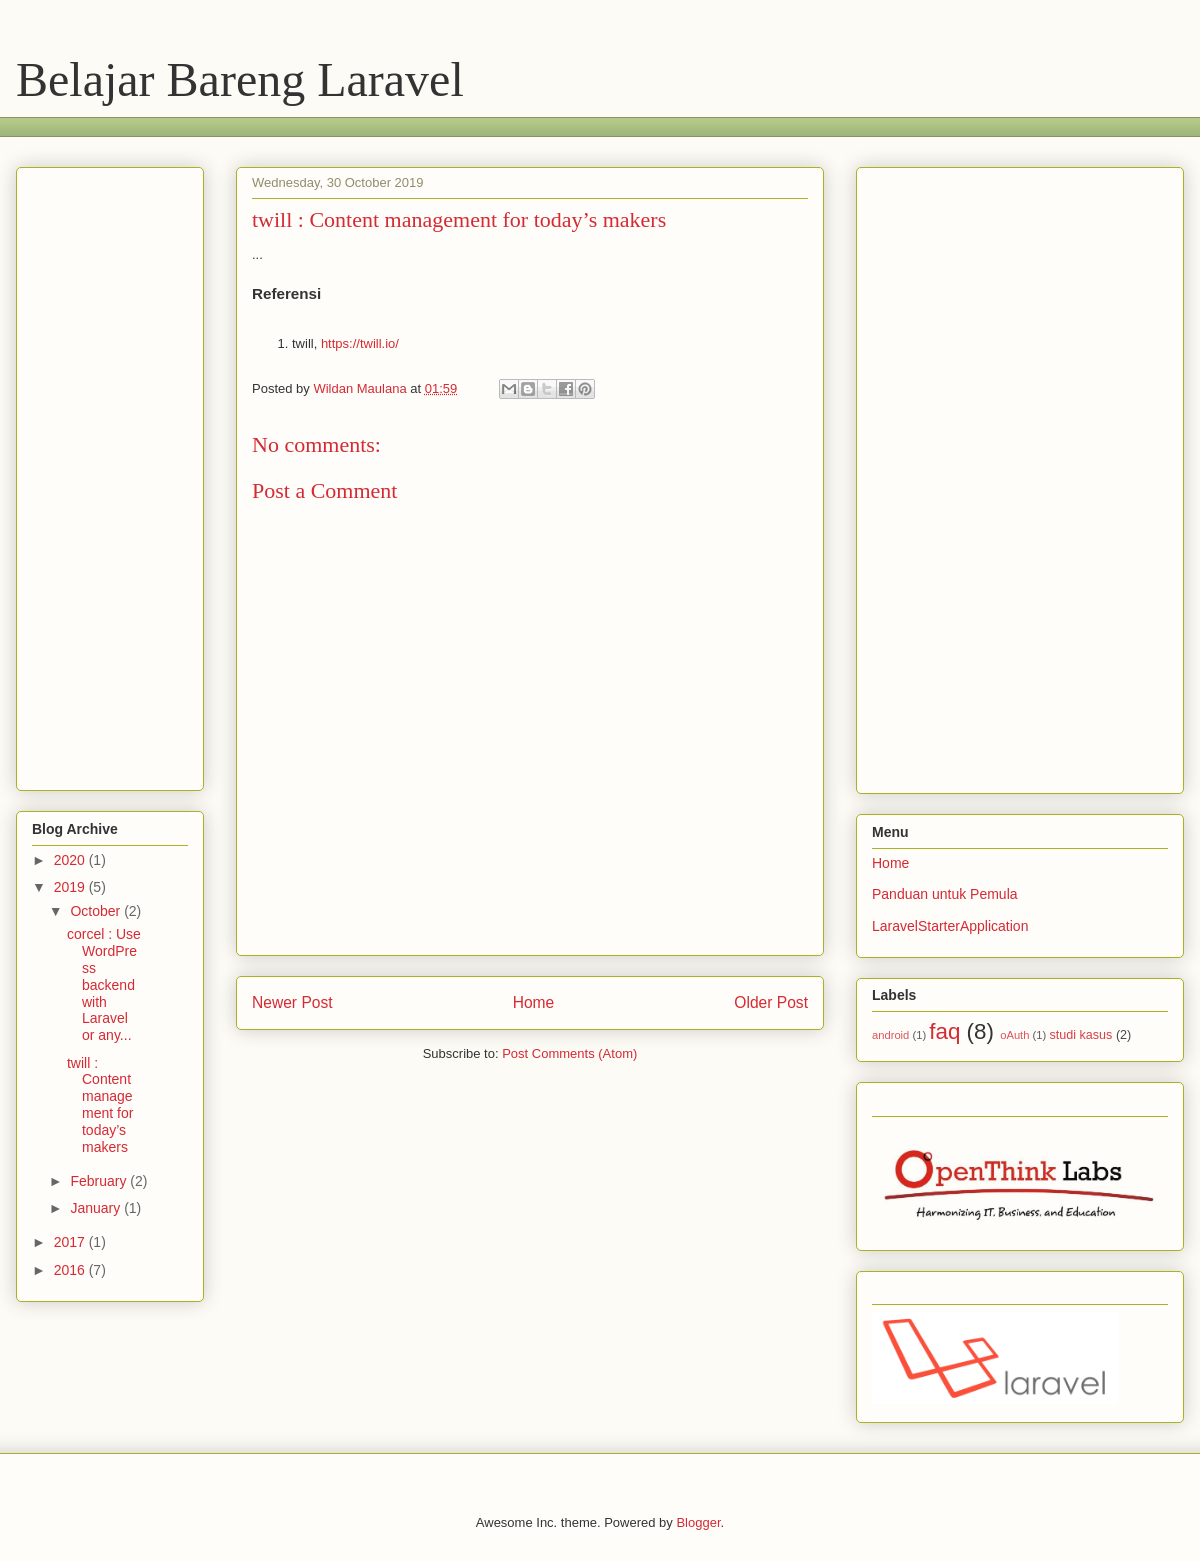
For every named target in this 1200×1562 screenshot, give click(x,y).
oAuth (1014, 1035)
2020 (71, 860)
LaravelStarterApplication (950, 926)
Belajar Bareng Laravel (240, 79)
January (97, 1208)
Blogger (698, 1522)
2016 (71, 1270)
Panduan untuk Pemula (945, 894)
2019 (71, 887)
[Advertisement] (395, 124)
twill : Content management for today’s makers (100, 1105)
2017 (71, 1242)
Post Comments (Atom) (569, 1053)
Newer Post (292, 1002)
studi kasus (1080, 1035)
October (97, 911)
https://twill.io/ (360, 343)
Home (534, 1002)
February (100, 1181)
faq (944, 1031)
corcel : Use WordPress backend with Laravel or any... (104, 984)
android (890, 1035)
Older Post (771, 1002)
